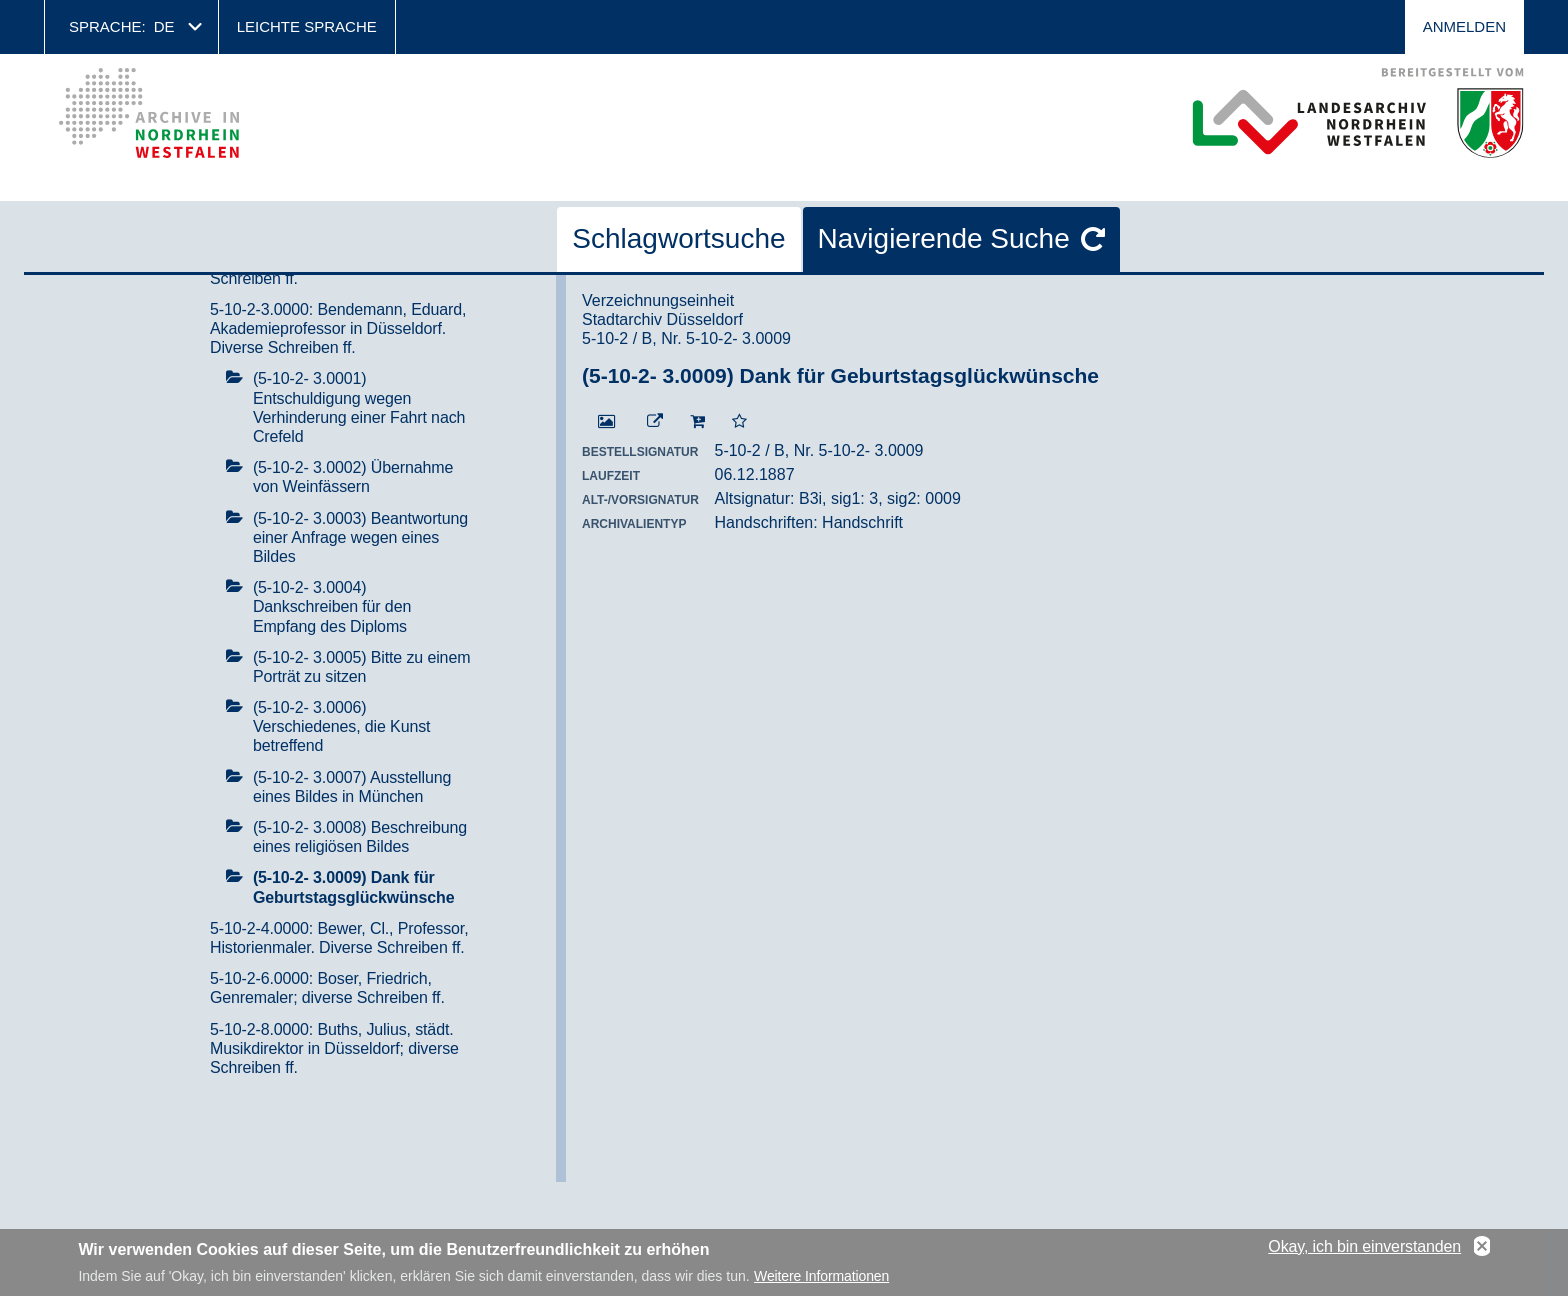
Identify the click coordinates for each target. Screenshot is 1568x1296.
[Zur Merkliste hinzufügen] (739, 422)
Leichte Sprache (307, 26)
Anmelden (1464, 26)
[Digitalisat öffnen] (606, 422)
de (164, 26)
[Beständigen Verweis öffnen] (655, 422)
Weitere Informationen (821, 1281)
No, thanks (1482, 1251)
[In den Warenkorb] (697, 422)
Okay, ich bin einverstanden (1364, 1250)
